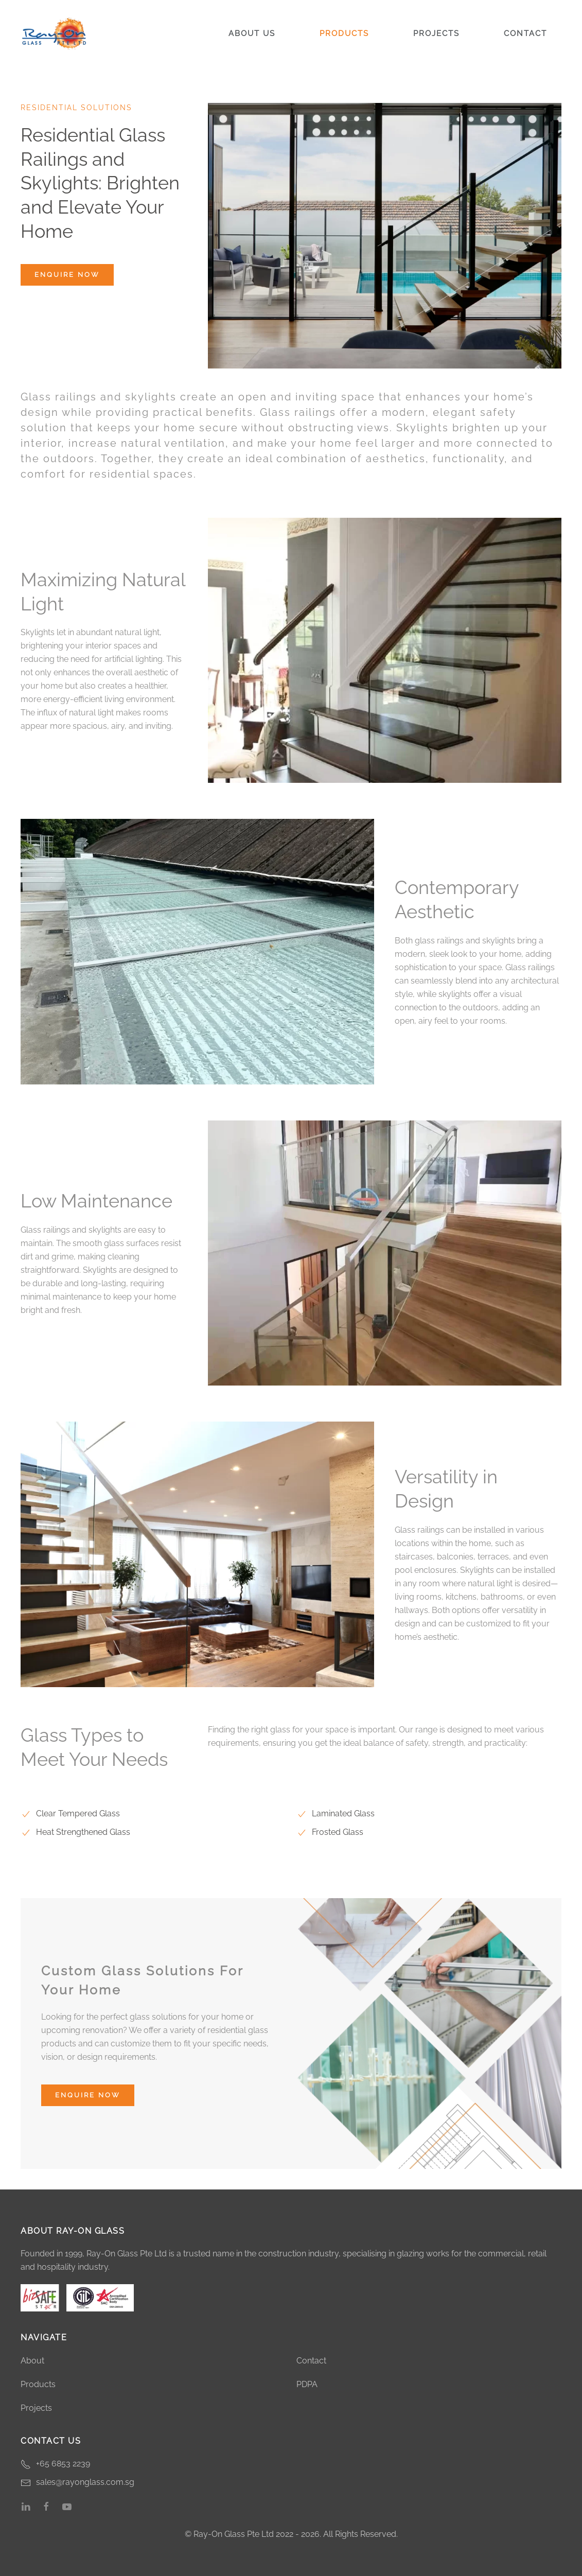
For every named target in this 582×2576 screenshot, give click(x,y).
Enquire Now (67, 274)
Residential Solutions (76, 107)
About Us (251, 33)
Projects (436, 33)
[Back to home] (54, 33)
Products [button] (344, 33)
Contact (525, 33)
